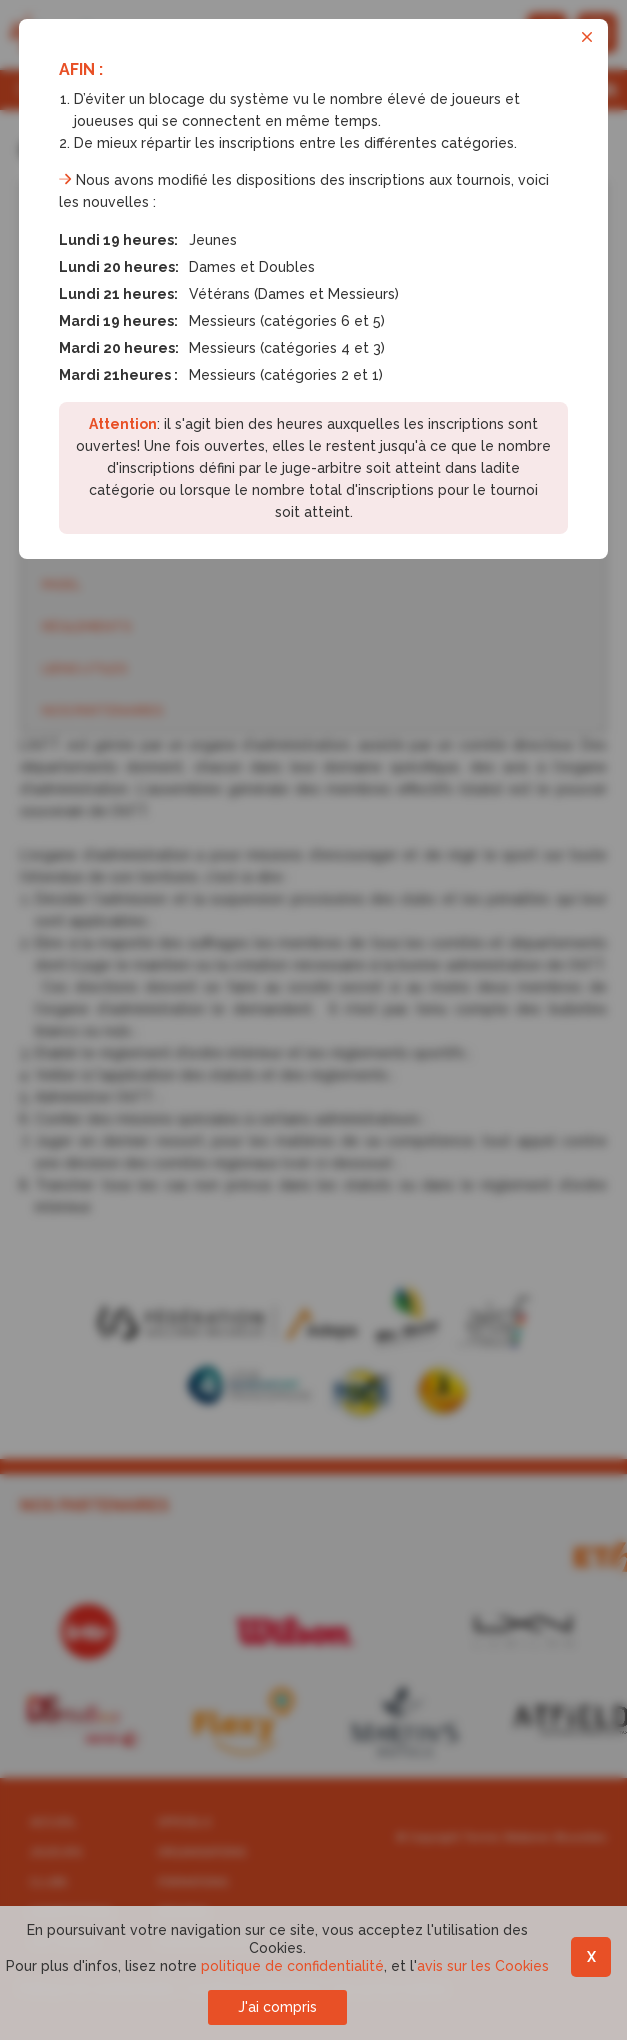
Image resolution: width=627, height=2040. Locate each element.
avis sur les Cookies (483, 1966)
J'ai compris (277, 2007)
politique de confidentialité (292, 1966)
